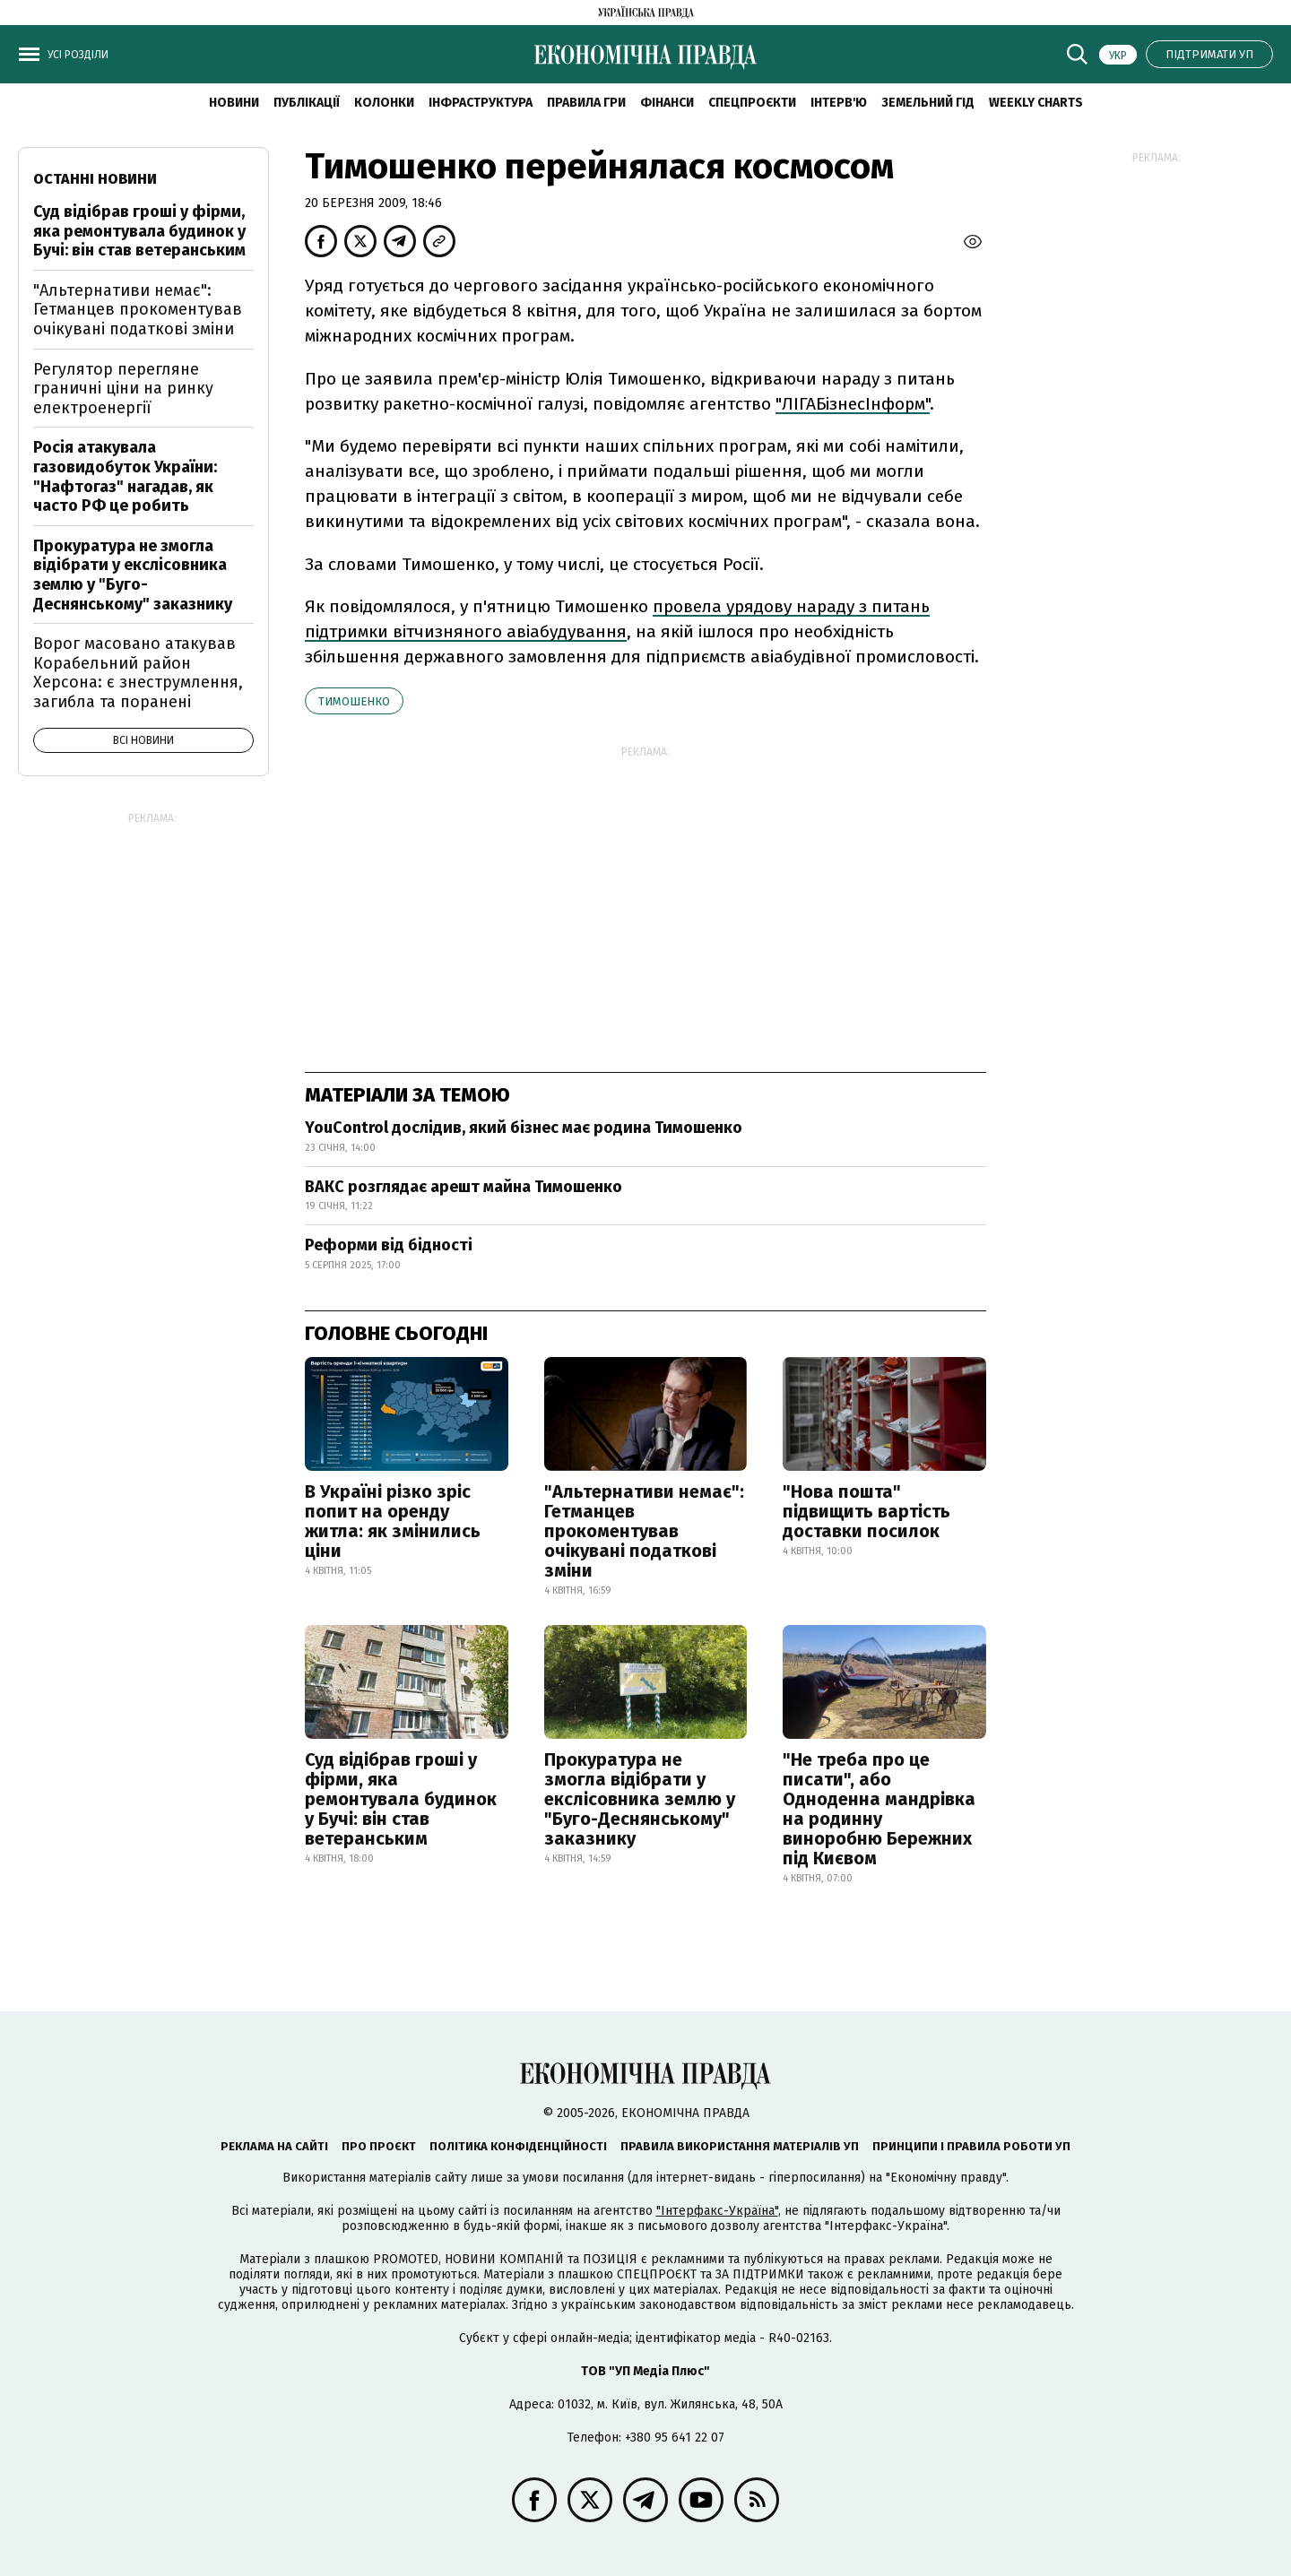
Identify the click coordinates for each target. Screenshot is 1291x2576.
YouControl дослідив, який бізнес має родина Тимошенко (523, 1127)
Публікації (306, 102)
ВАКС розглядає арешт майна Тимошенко (463, 1187)
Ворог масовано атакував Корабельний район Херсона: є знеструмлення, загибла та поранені (138, 673)
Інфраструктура (481, 102)
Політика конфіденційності (518, 2146)
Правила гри (586, 102)
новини (234, 102)
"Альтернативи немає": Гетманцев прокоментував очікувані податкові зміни (644, 1531)
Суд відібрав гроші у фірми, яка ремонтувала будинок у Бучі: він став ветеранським (401, 1799)
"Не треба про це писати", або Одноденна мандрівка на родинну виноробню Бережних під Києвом (879, 1809)
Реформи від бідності (388, 1245)
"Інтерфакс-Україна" (717, 2210)
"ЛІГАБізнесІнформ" (852, 403)
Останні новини (95, 178)
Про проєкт (379, 2146)
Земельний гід (928, 102)
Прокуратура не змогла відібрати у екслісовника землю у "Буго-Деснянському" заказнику (639, 1799)
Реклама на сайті (274, 2146)
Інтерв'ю (838, 102)
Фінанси (667, 102)
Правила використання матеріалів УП (739, 2146)
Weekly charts (1036, 102)
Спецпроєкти (752, 102)
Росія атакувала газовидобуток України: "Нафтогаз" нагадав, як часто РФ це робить (125, 476)
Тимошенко (354, 701)
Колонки (384, 102)
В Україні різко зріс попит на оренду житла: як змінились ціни (393, 1521)
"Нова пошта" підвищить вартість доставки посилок (866, 1511)
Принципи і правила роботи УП (971, 2146)
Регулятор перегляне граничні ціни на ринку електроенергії (123, 388)
